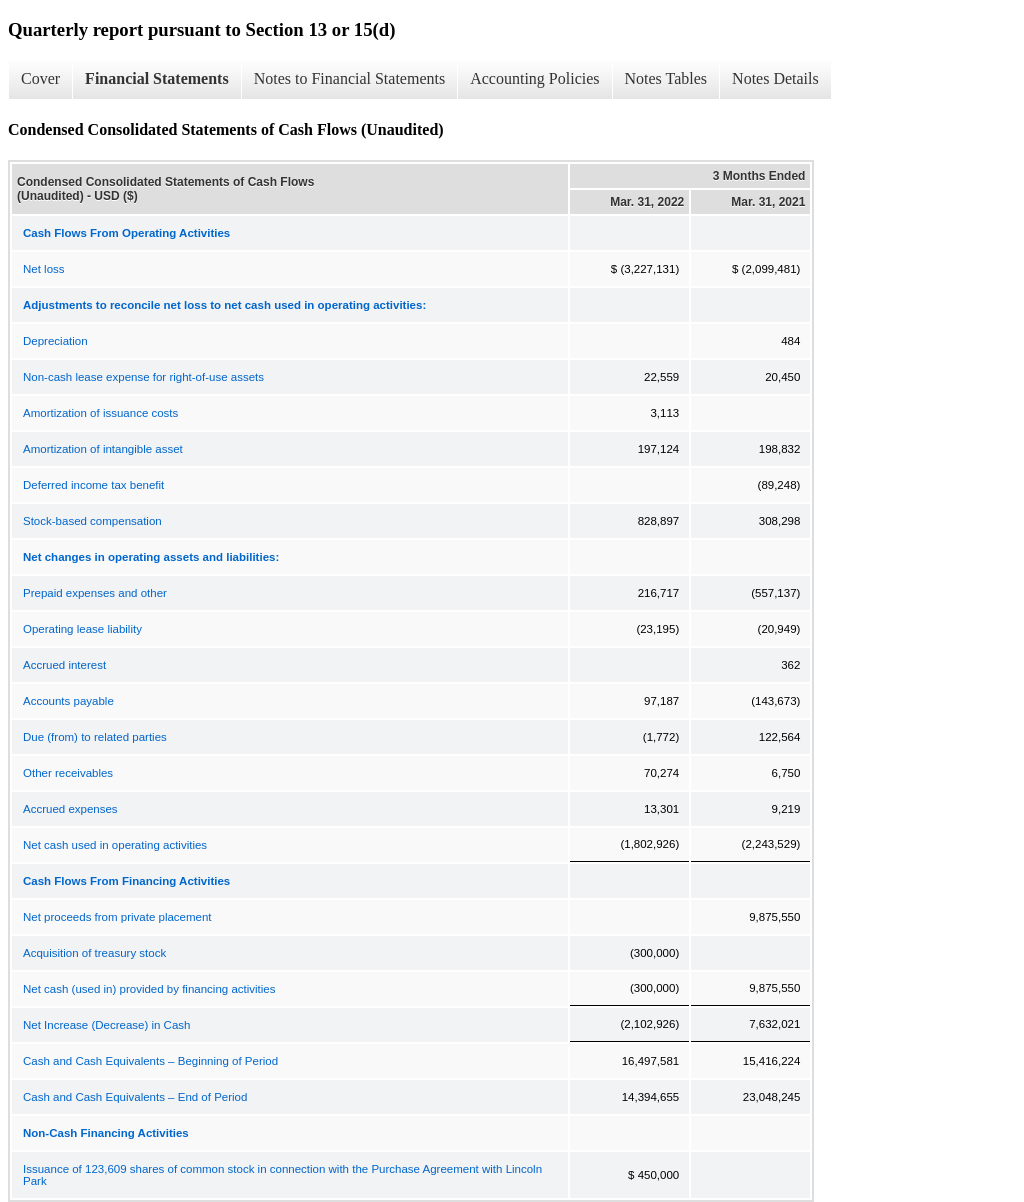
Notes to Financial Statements (350, 78)
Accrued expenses (70, 809)
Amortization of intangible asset (103, 449)
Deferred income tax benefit (93, 485)
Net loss (44, 269)
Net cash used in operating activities (115, 845)
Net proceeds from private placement (117, 917)
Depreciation (55, 341)
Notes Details (775, 78)
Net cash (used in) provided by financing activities (149, 989)
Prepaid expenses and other (95, 593)
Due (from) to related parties (95, 737)
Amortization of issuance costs (100, 413)
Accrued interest (64, 665)
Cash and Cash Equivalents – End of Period (135, 1097)
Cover (40, 78)
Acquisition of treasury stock (94, 953)
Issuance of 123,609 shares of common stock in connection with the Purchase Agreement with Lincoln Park (282, 1175)
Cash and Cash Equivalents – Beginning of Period (150, 1061)
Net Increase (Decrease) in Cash (106, 1025)
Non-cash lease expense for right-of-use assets (143, 377)
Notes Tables (666, 78)
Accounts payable (68, 701)
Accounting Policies (534, 78)
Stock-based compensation (92, 521)
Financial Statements (157, 78)
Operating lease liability (82, 629)
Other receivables (68, 773)
